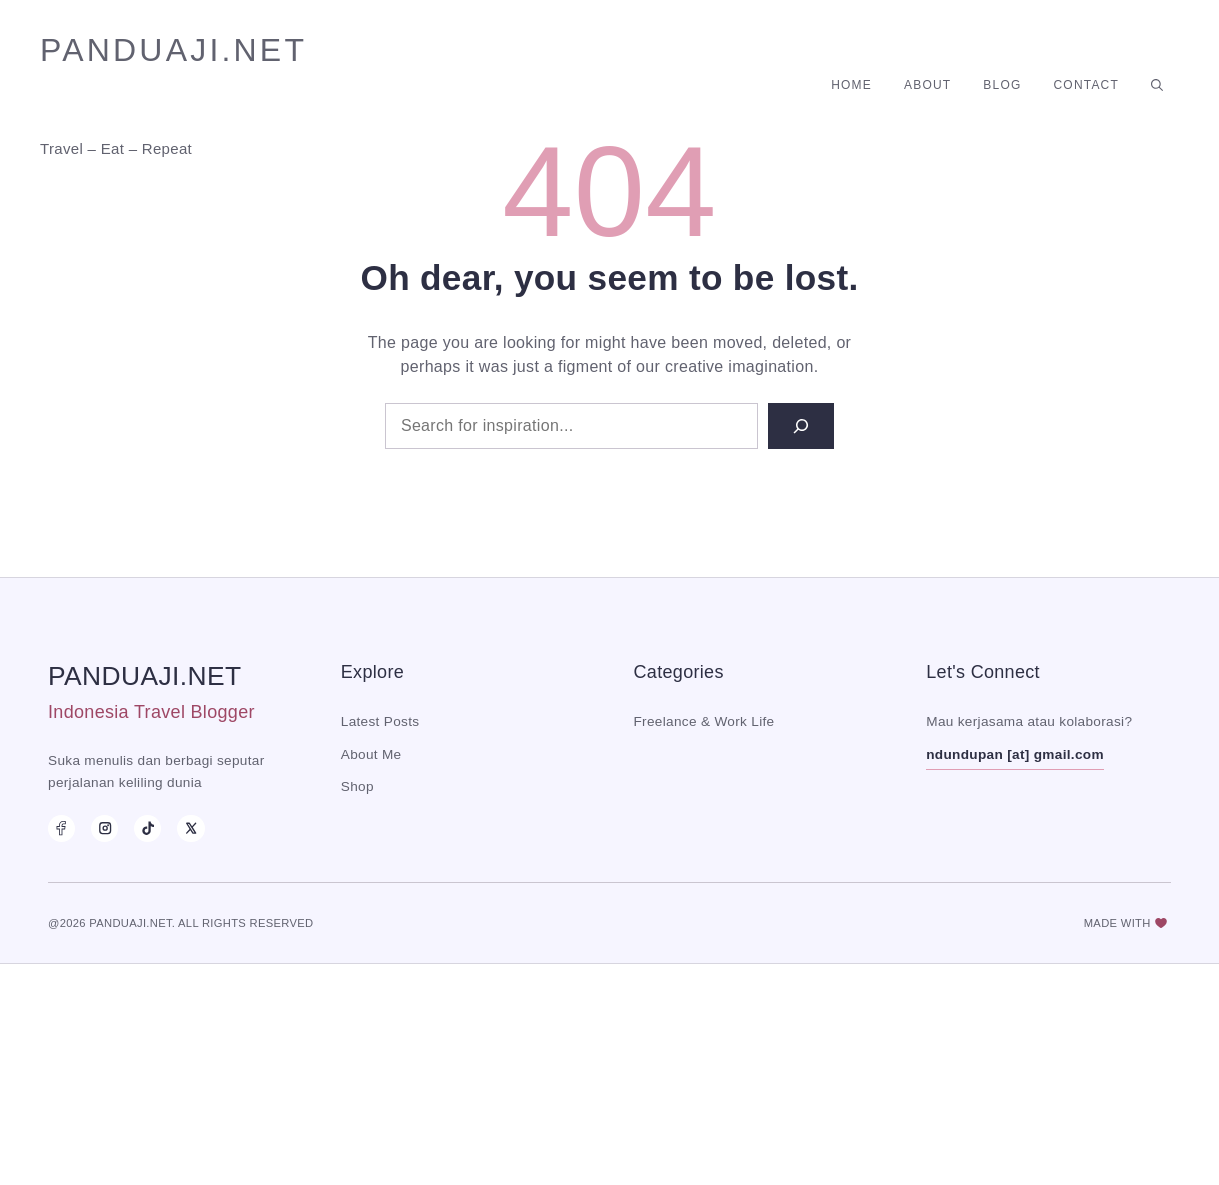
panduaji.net (173, 50)
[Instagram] (104, 828)
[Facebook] (61, 828)
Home (851, 85)
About (927, 85)
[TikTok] (147, 828)
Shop (357, 786)
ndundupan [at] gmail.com (1015, 754)
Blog (1002, 85)
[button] (1157, 85)
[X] (190, 828)
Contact (1086, 85)
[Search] (801, 426)
